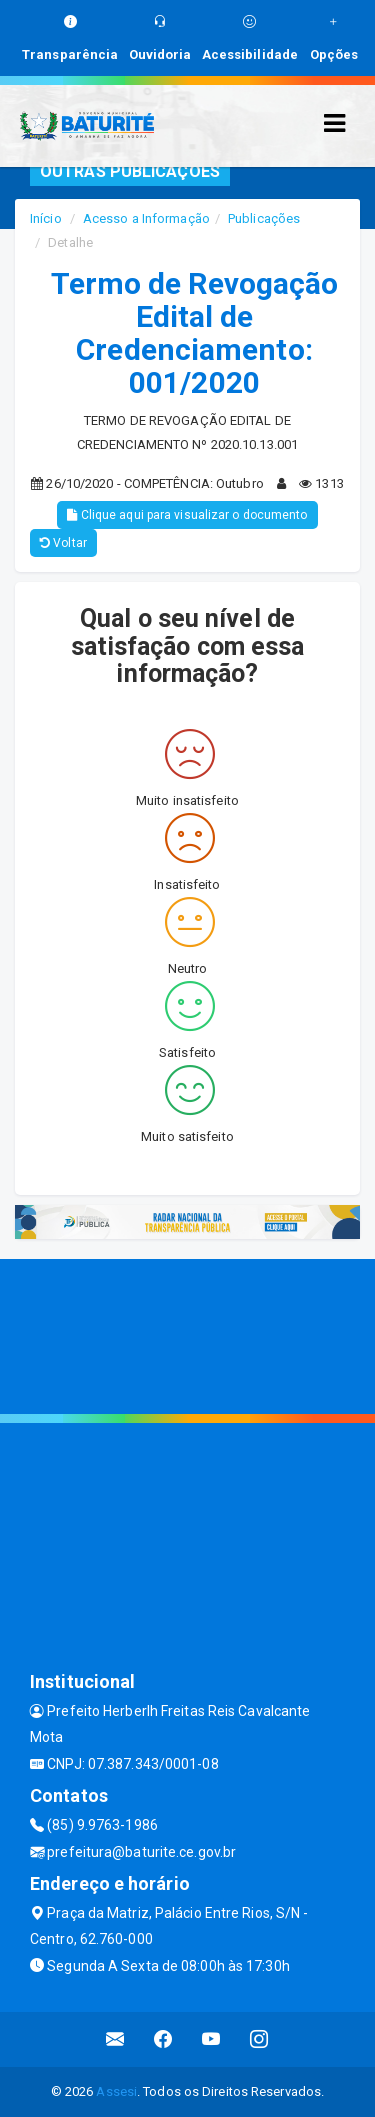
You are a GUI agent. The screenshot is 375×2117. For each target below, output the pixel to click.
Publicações (264, 218)
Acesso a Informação (146, 218)
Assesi (116, 2091)
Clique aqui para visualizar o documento (187, 515)
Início (46, 218)
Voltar (63, 543)
